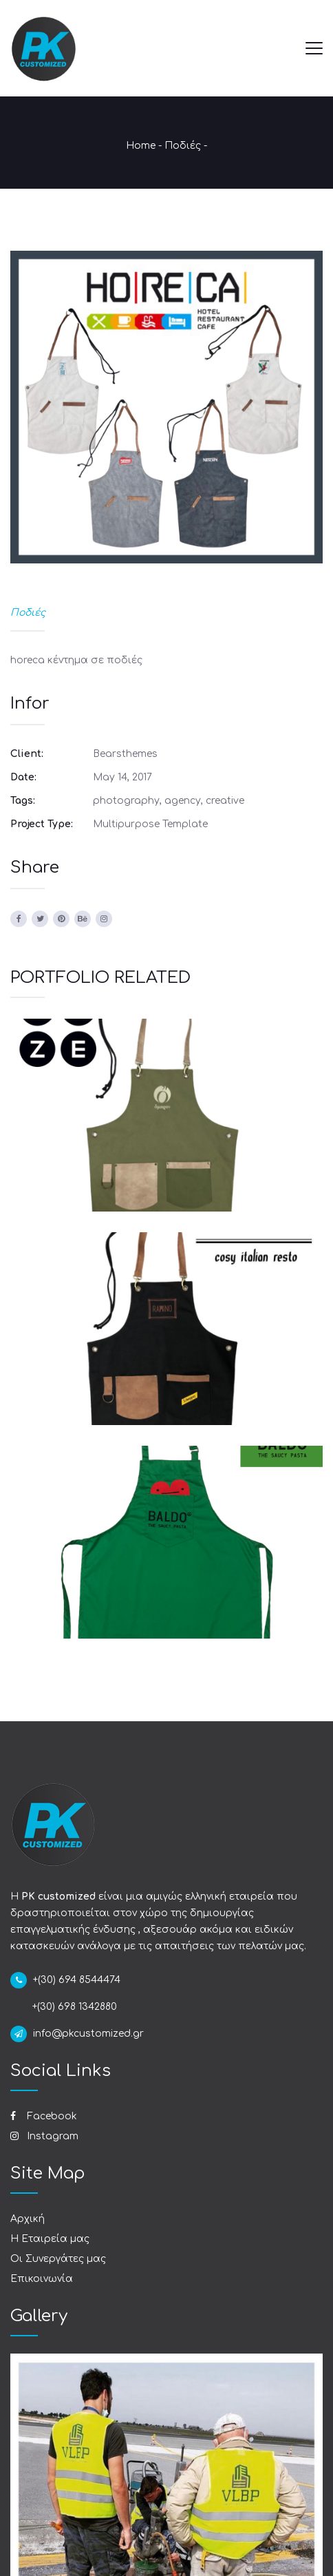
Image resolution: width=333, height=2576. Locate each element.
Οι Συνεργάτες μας (58, 2259)
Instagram (44, 2136)
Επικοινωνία (41, 2279)
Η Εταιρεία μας (49, 2239)
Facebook (43, 2116)
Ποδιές (182, 146)
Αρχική (27, 2219)
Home (140, 146)
